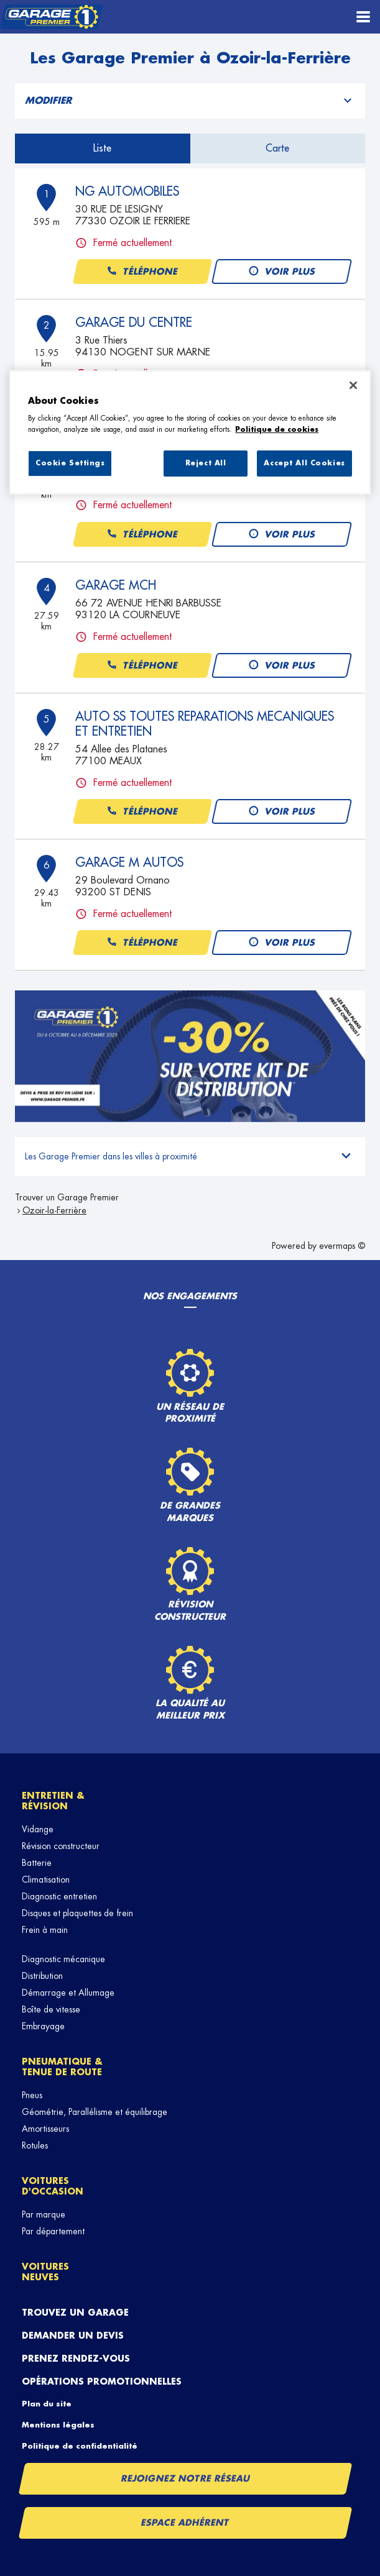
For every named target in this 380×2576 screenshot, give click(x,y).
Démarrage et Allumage (68, 1992)
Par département (53, 2231)
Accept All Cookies (304, 463)
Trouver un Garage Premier (67, 1197)
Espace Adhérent (186, 2522)
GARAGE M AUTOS (129, 862)
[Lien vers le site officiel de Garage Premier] (51, 17)
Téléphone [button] (141, 272)
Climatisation (46, 1879)
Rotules (35, 2145)
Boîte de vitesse (51, 2009)
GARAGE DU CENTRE (133, 322)
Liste (102, 148)
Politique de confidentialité (79, 2446)
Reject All (205, 463)
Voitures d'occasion (52, 2186)
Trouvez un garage (75, 2312)
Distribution (42, 1975)
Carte (277, 148)
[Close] (353, 385)
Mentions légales (58, 2425)
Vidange (37, 1829)
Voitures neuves (45, 2271)
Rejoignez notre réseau (185, 2478)
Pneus (32, 2095)
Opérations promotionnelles (102, 2381)
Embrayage (43, 2026)
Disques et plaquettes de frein (77, 1913)
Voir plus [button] (281, 272)
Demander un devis (73, 2335)
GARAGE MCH (115, 585)
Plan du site (47, 2404)
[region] (189, 432)
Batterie (37, 1862)
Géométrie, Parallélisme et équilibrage (94, 2112)
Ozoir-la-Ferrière (54, 1210)
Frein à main (45, 1929)
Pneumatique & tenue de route (62, 2066)
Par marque (43, 2214)
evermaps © (342, 1245)
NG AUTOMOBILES (127, 191)
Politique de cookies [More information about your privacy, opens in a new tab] (276, 429)
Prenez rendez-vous (76, 2358)
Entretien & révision (53, 1801)
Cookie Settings (70, 463)
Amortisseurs (45, 2128)
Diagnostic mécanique (63, 1959)
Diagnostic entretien (59, 1896)
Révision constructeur (61, 1846)
